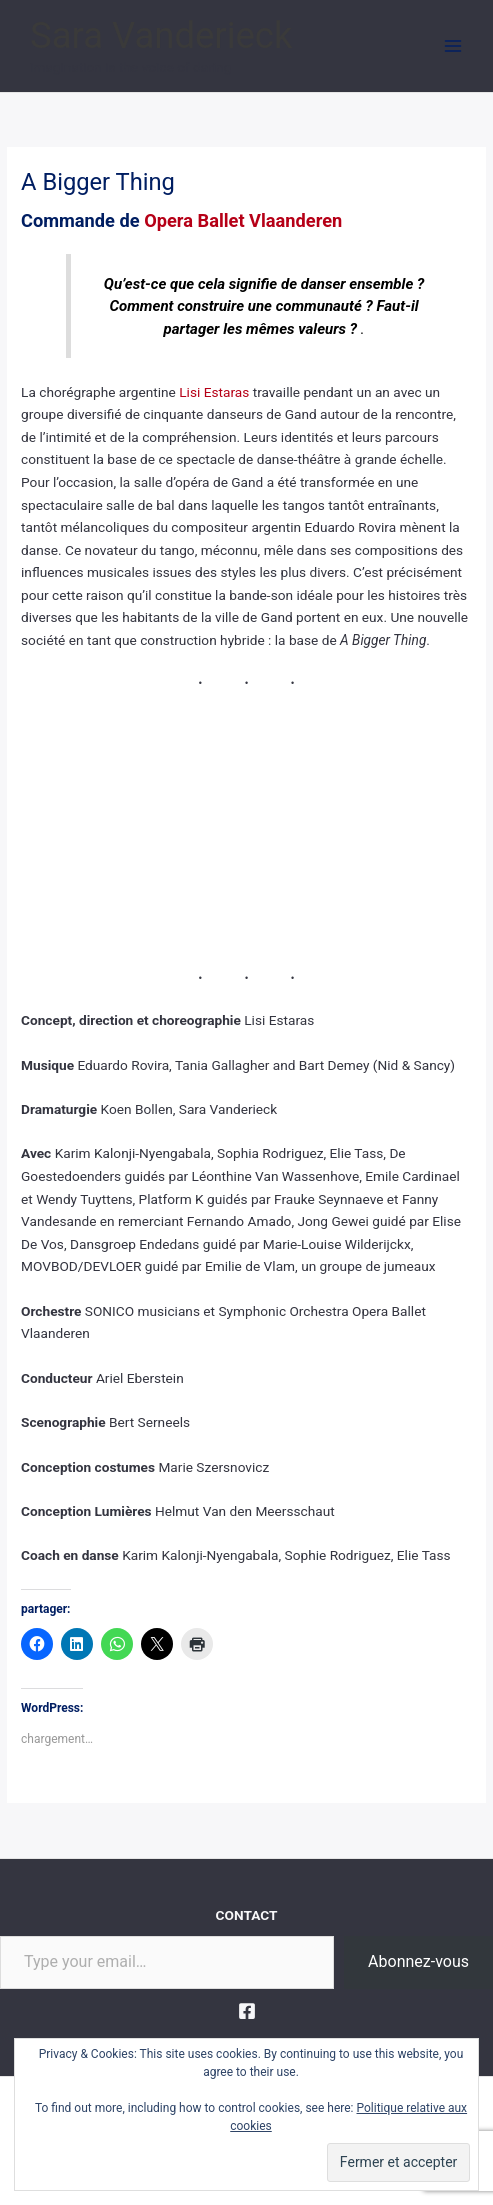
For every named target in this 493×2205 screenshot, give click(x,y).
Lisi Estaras (214, 392)
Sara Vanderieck (161, 35)
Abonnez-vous (418, 1961)
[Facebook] (247, 2011)
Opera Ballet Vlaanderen (243, 220)
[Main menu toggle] (453, 46)
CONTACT (247, 1915)
